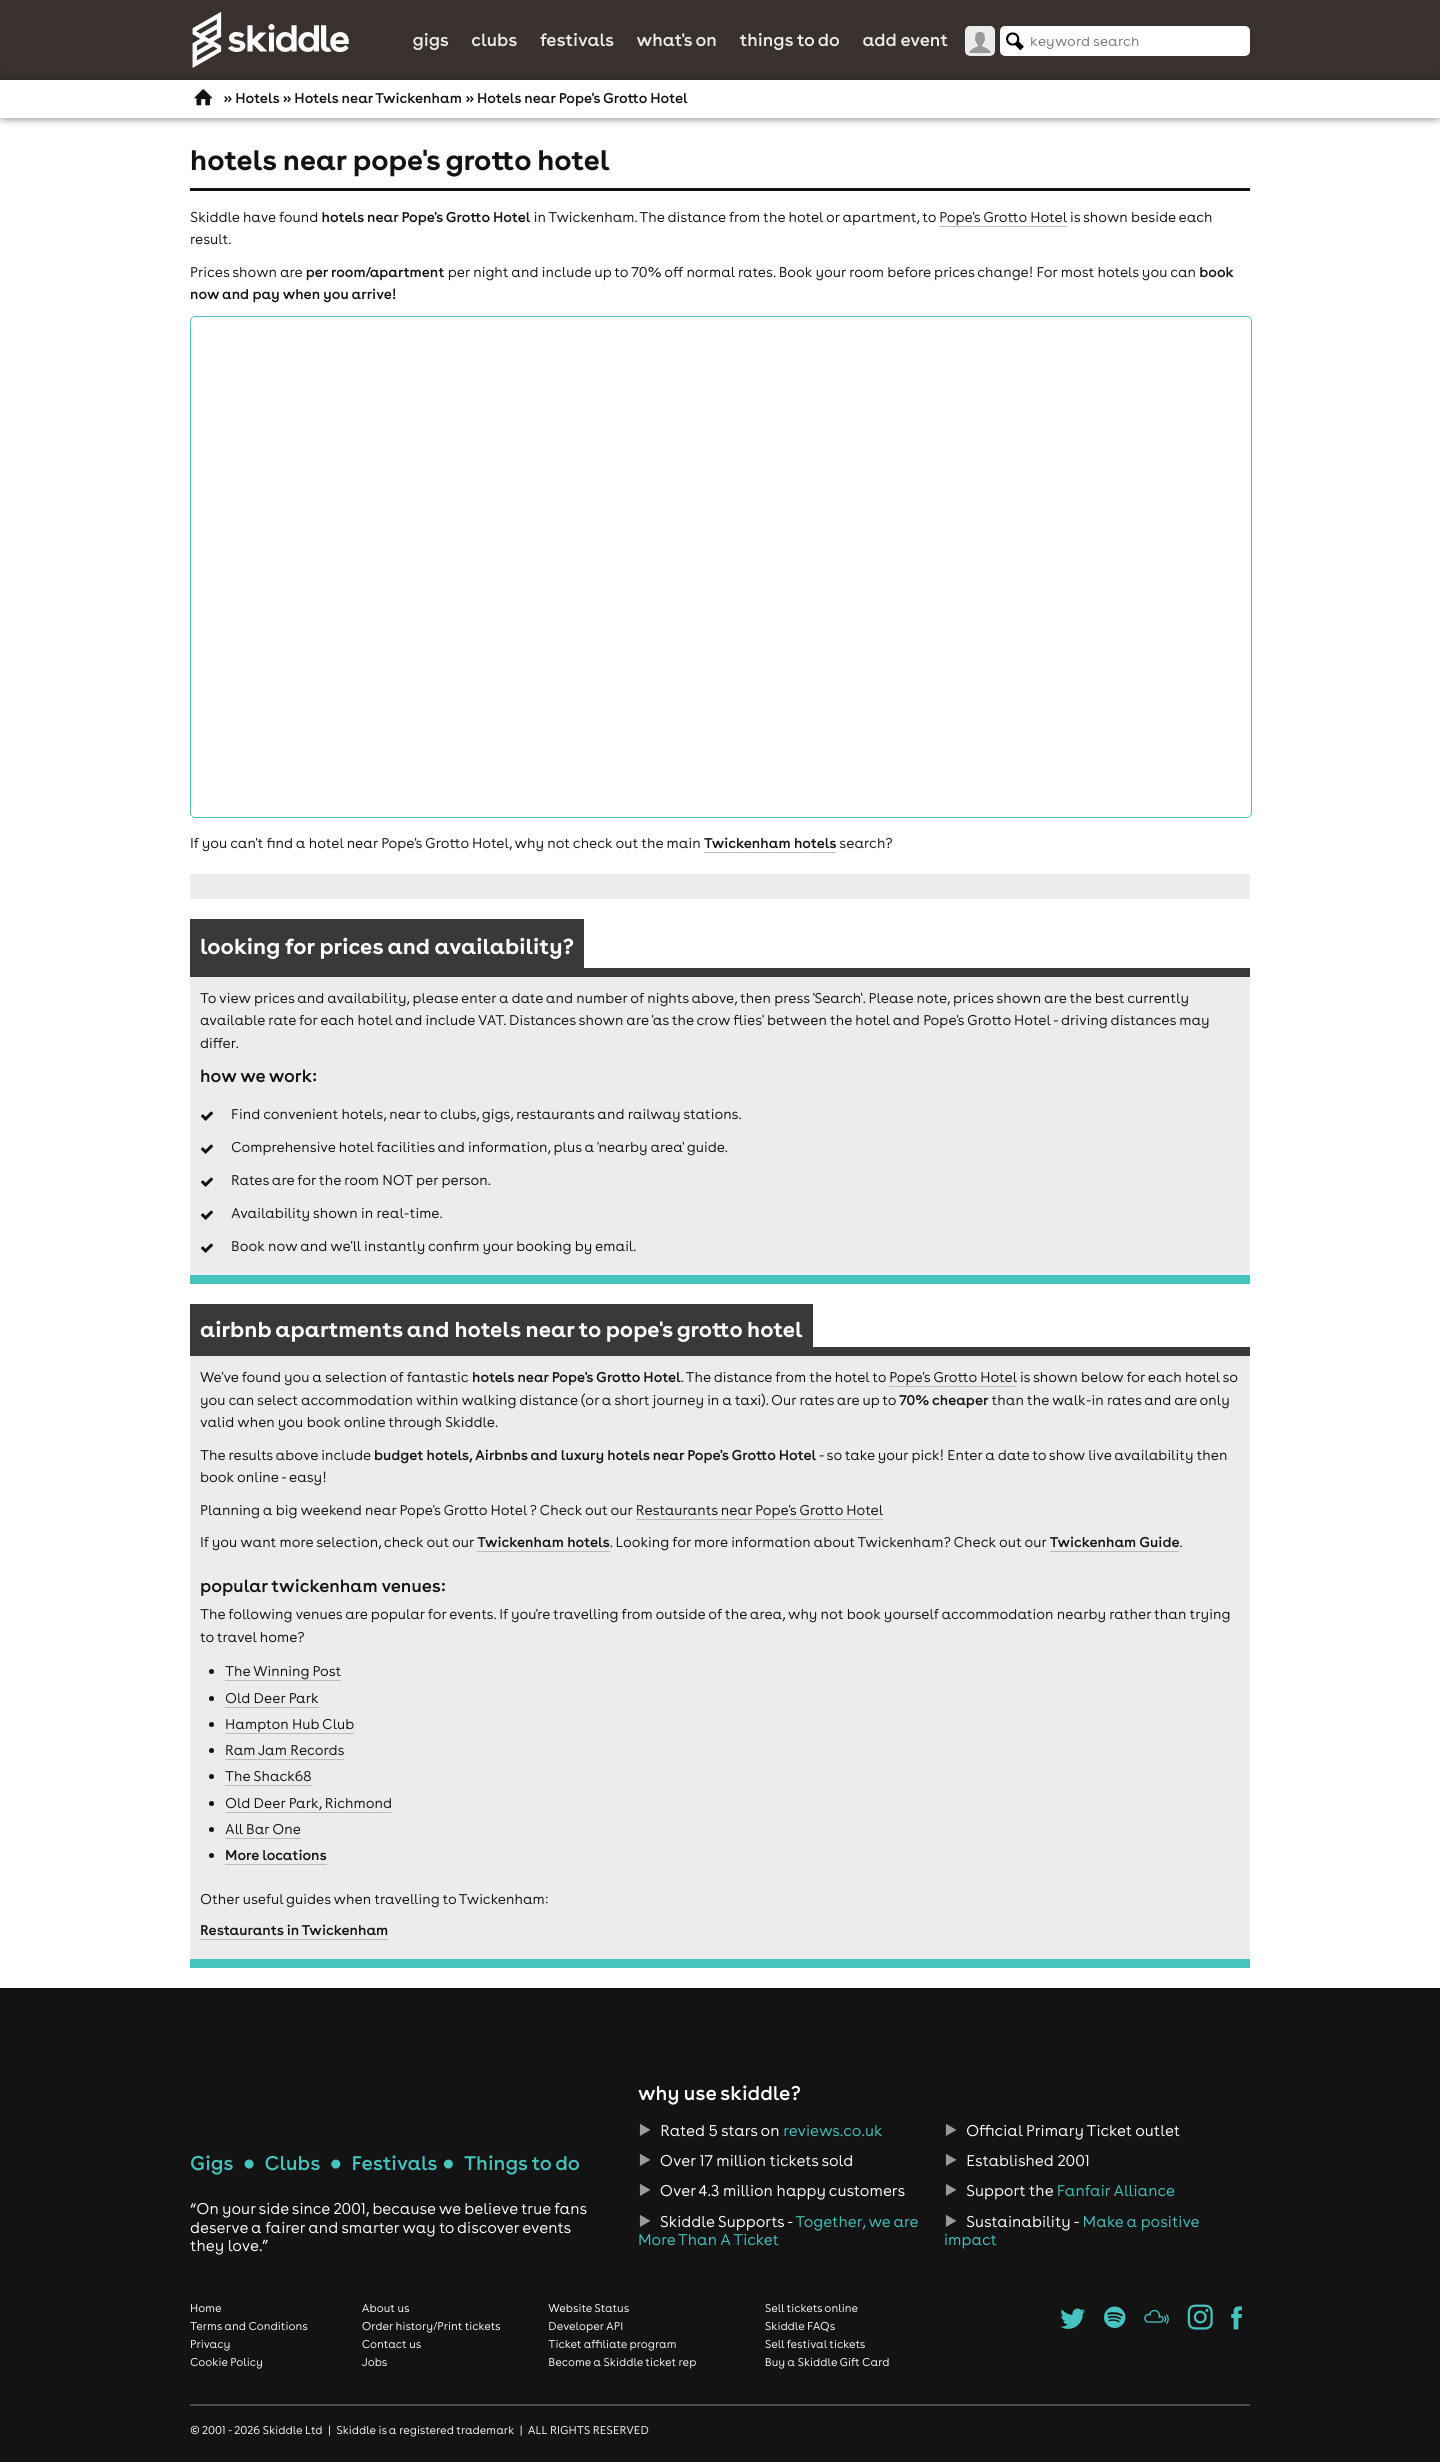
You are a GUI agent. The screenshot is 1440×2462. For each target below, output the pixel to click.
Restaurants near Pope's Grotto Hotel (759, 1510)
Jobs (375, 2362)
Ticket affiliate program (612, 2344)
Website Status (588, 2308)
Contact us (392, 2344)
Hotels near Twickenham (378, 98)
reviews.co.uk (832, 2131)
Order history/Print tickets (431, 2326)
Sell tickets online (811, 2308)
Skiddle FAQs (800, 2326)
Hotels (257, 98)
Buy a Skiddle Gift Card (827, 2362)
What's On (677, 39)
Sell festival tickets (815, 2344)
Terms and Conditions (249, 2326)
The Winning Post (283, 1671)
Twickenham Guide (1115, 1542)
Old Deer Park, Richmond (308, 1803)
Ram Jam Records (284, 1750)
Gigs (430, 39)
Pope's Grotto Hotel (1002, 217)
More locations (276, 1855)
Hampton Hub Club (289, 1724)
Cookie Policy (226, 2362)
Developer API (585, 2326)
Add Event (905, 39)
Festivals (577, 39)
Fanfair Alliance (1116, 2191)
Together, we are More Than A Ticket (778, 2231)
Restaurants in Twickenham (294, 1930)
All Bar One (263, 1829)
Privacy (210, 2344)
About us (386, 2308)
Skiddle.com (270, 40)
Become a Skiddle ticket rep (622, 2362)
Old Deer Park (272, 1698)
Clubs (494, 39)
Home (206, 2308)
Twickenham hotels (770, 843)
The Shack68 (268, 1776)
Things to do (789, 39)
